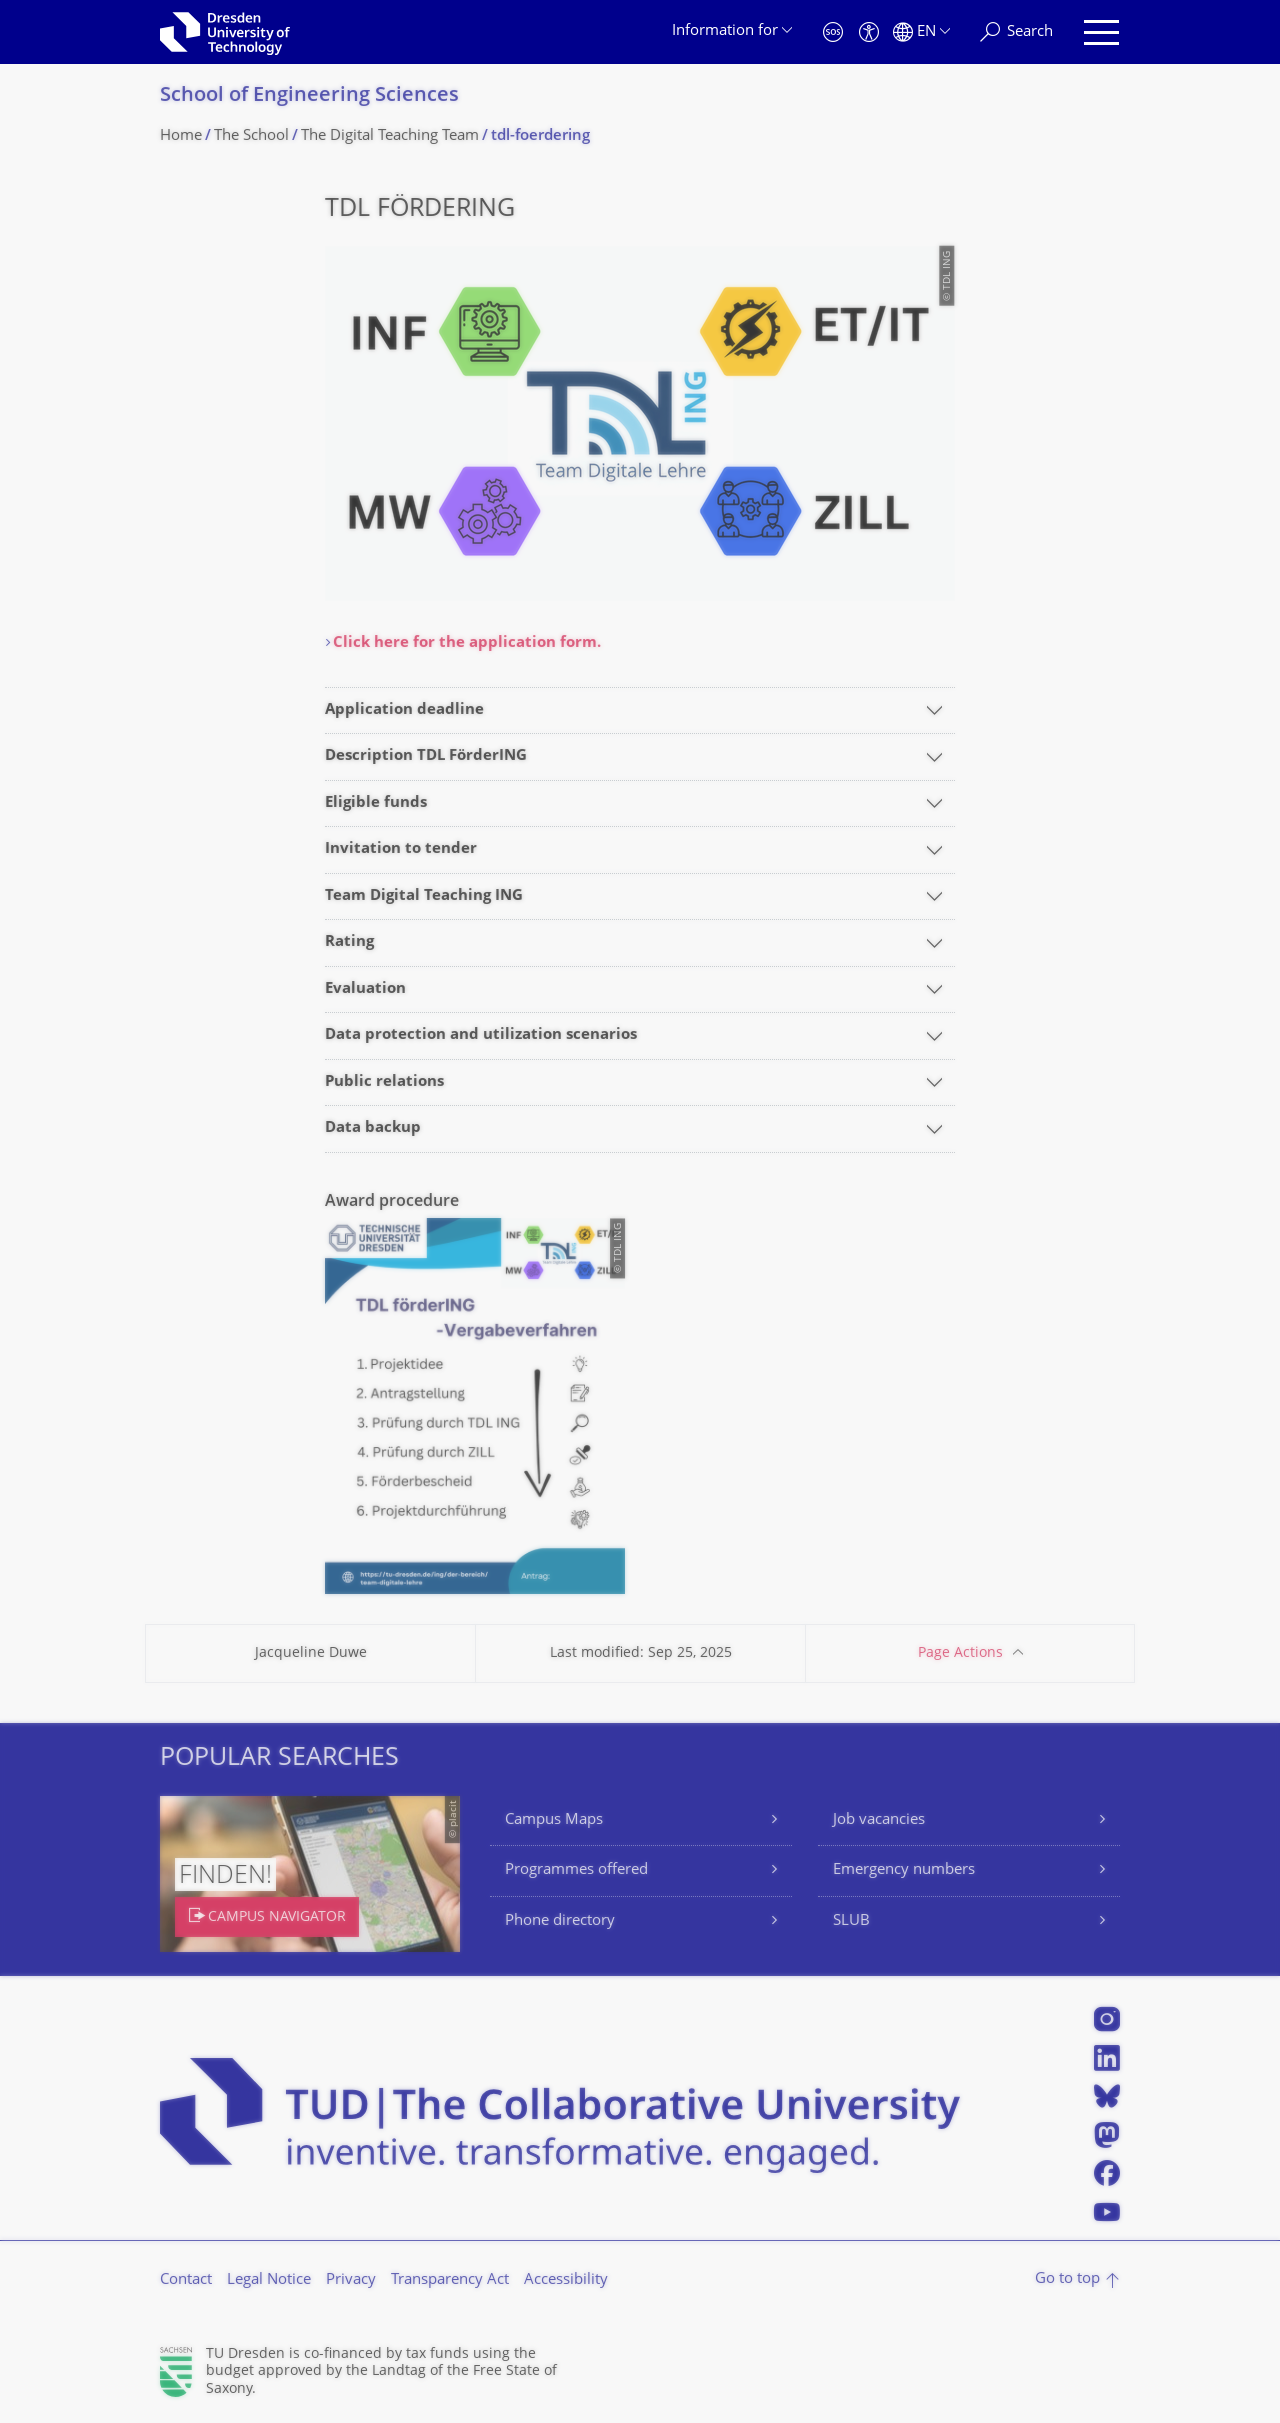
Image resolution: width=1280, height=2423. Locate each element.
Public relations (384, 1082)
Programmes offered (576, 1870)
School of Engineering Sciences (309, 96)
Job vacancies (879, 1820)
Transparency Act (450, 2280)
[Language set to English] (921, 32)
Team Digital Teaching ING (424, 896)
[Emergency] (833, 32)
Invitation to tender (401, 849)
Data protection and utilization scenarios (481, 1035)
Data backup (373, 1128)
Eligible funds (376, 803)
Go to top (1067, 2279)
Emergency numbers (904, 1870)
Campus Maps (554, 1820)
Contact (186, 2280)
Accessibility (566, 2280)
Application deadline (404, 710)
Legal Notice (269, 2280)
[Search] (1016, 32)
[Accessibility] (869, 32)
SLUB (851, 1921)
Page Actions (960, 1653)
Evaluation (365, 989)
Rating (349, 942)
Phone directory (560, 1921)
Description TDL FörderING (426, 756)
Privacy (351, 2280)
